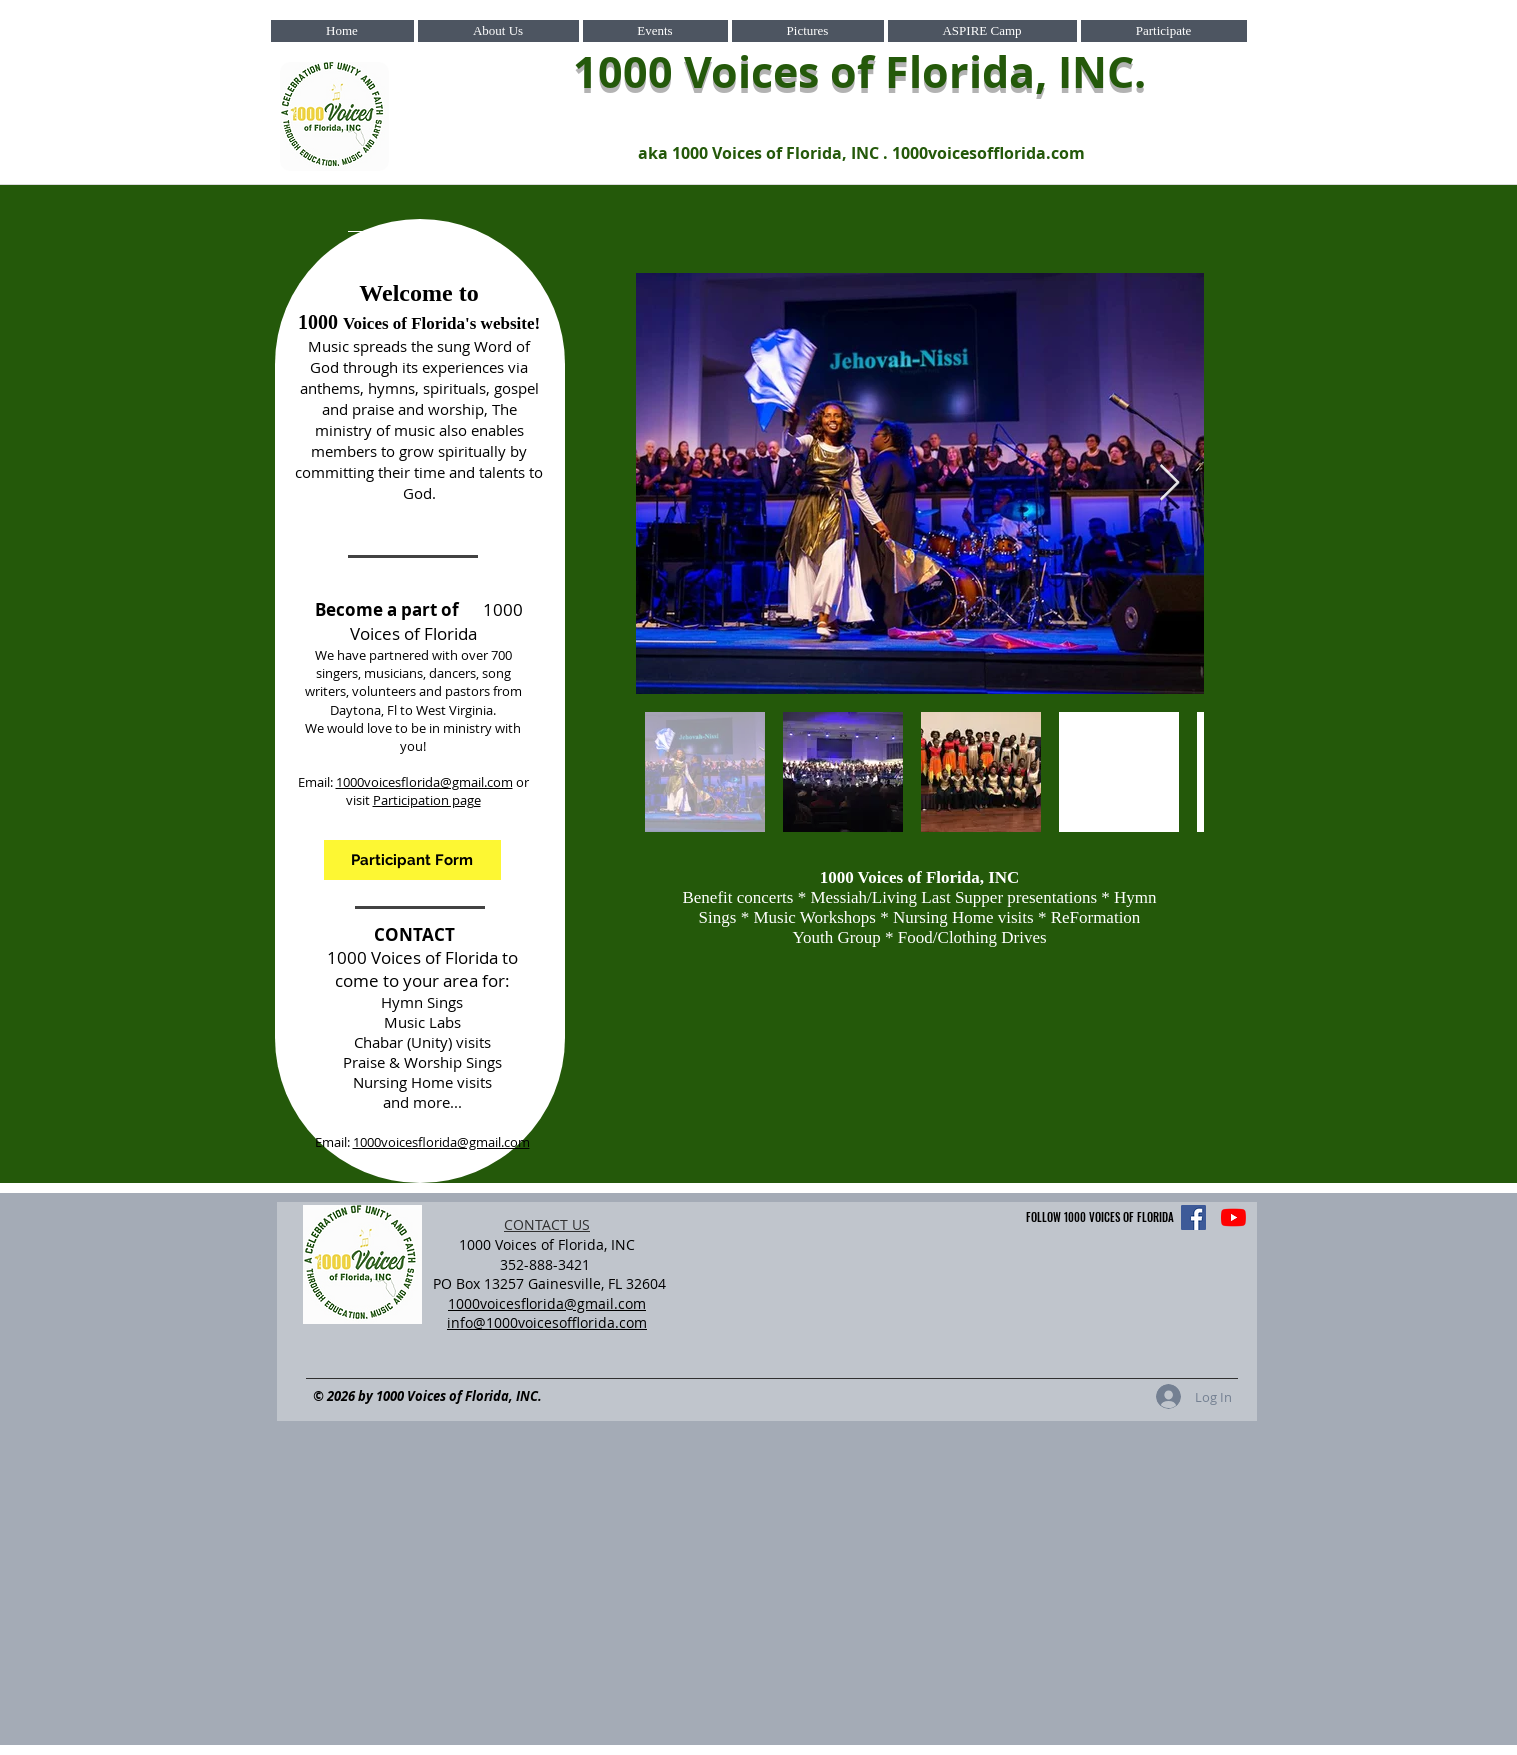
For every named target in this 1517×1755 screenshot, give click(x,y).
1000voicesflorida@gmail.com (424, 782)
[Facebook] (1193, 1217)
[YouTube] (1233, 1217)
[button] (498, 31)
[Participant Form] (412, 860)
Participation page (427, 800)
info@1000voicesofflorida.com (547, 1322)
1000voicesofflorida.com (988, 153)
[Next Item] (1169, 483)
